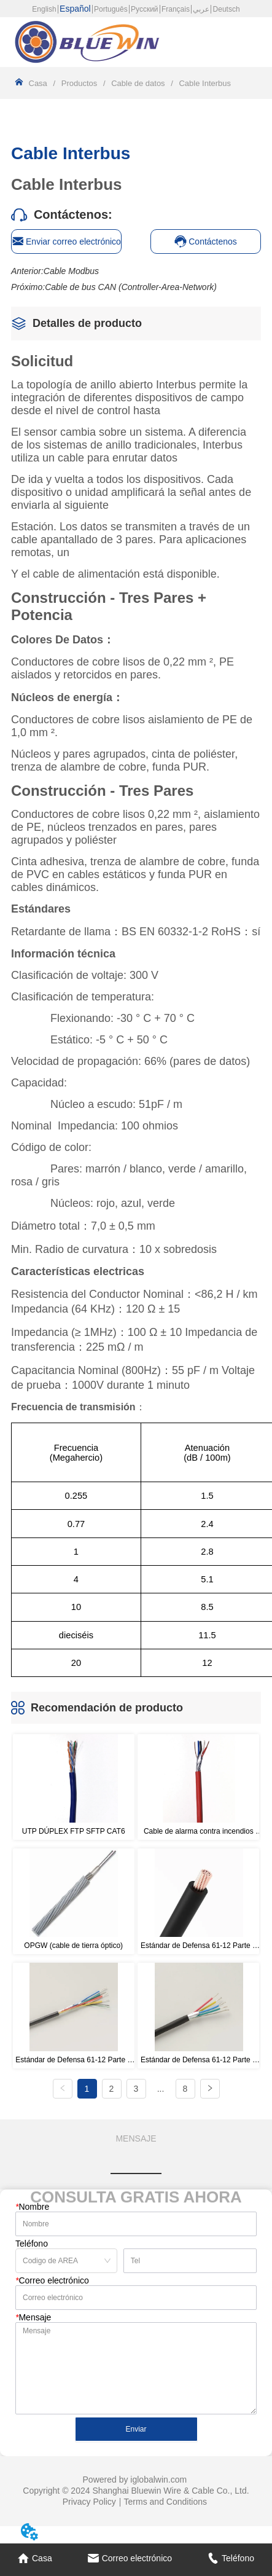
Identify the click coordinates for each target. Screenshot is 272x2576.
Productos (79, 83)
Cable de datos (138, 83)
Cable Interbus (204, 83)
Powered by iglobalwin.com (135, 2479)
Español (75, 9)
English (44, 9)
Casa (38, 83)
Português (111, 9)
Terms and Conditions (165, 2502)
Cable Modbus (71, 271)
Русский (144, 9)
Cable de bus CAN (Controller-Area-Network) (131, 287)
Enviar (135, 2429)
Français (175, 9)
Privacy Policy (89, 2502)
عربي (201, 9)
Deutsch (226, 9)
